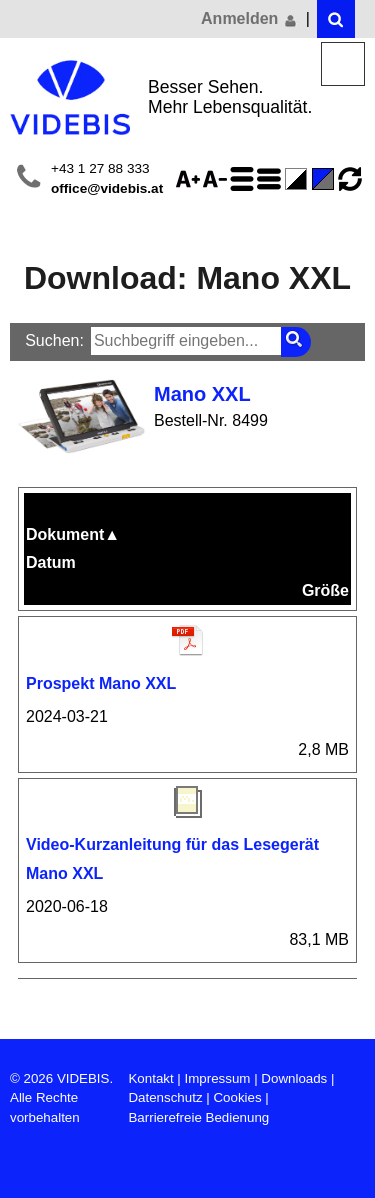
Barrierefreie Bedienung (198, 1117)
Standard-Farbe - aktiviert (326, 179)
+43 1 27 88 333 (100, 168)
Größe (325, 590)
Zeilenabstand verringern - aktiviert (272, 179)
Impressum (218, 1078)
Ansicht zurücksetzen (350, 179)
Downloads (294, 1078)
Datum (51, 562)
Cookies (237, 1097)
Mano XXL (202, 394)
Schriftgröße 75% (218, 179)
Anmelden (250, 19)
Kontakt (150, 1078)
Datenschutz (165, 1097)
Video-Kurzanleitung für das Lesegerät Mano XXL (172, 859)
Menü (343, 64)
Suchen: (54, 340)
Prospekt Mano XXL (101, 683)
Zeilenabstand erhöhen (245, 179)
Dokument (73, 534)
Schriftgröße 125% (191, 179)
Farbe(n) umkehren (299, 179)
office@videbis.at (107, 188)
